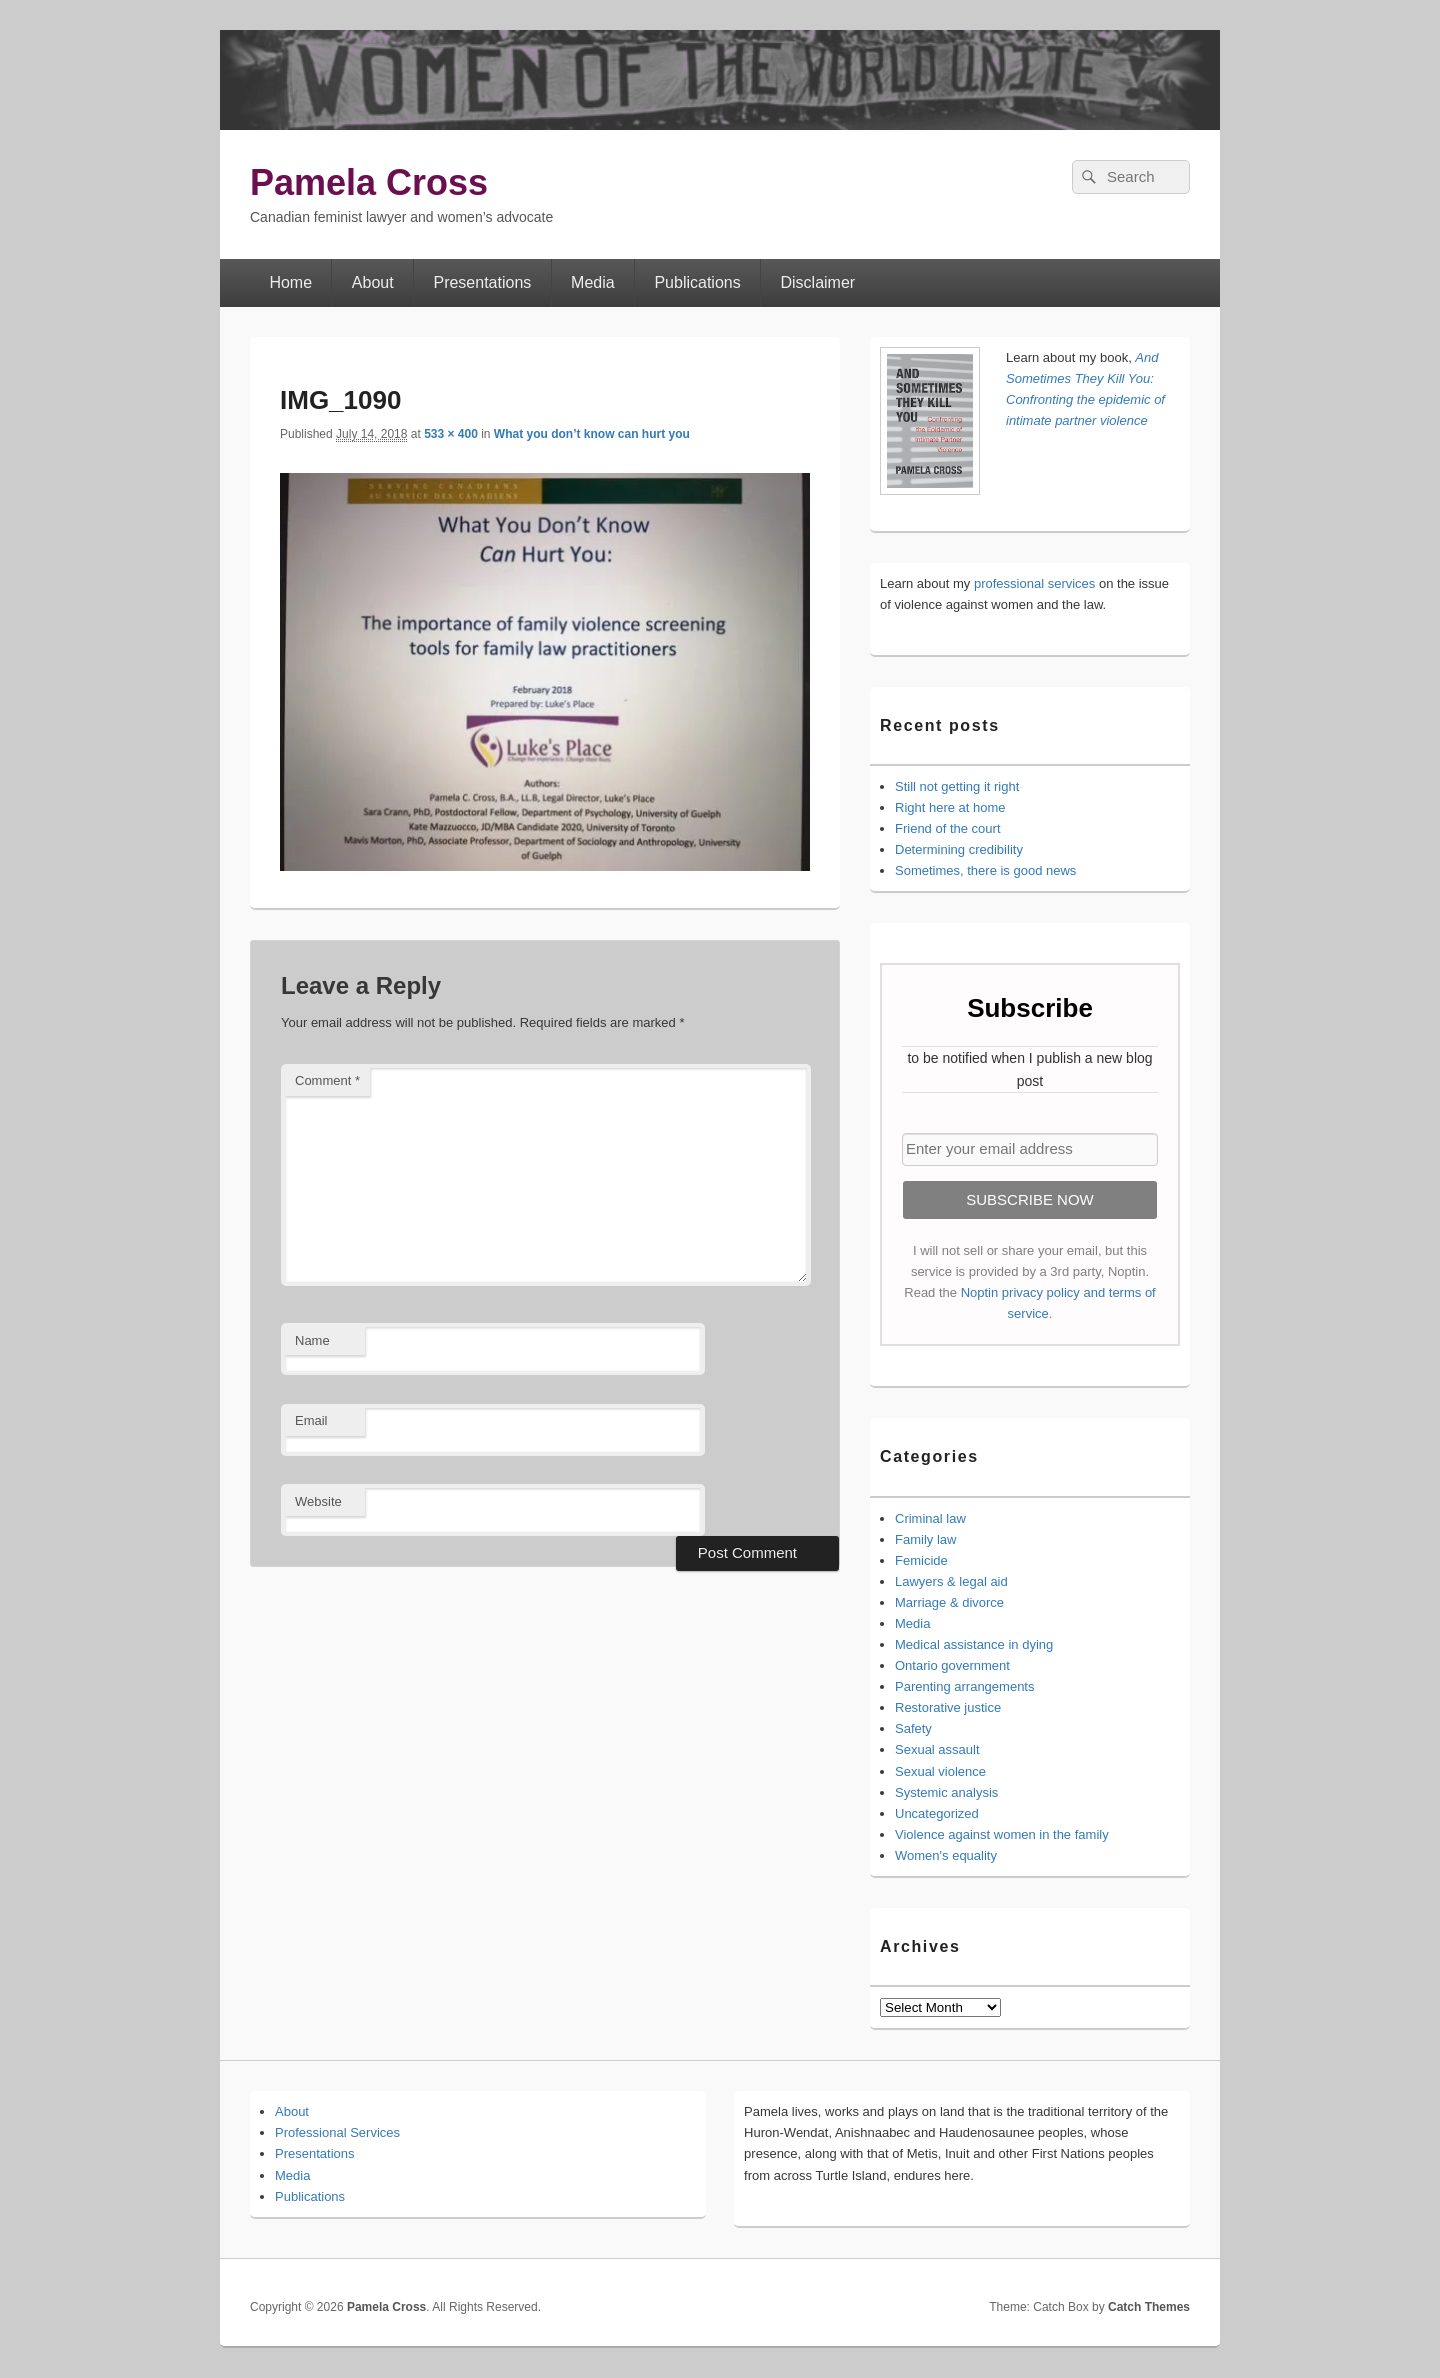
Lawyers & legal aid (951, 1581)
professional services (1034, 583)
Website (318, 1501)
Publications (697, 282)
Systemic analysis (946, 1792)
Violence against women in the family (1002, 1834)
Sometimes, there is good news (985, 870)
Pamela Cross (369, 182)
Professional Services (337, 2132)
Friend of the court (948, 828)
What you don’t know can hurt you (592, 434)
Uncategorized (937, 1813)
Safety (913, 1728)
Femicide (921, 1560)
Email (311, 1420)
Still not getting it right (957, 786)
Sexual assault (937, 1749)
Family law (925, 1539)
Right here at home (950, 807)
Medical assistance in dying (974, 1644)
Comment (327, 1080)
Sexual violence (940, 1771)
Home (290, 282)
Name (312, 1340)
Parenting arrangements (964, 1686)
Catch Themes (1149, 2307)
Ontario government (952, 1665)
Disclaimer (818, 282)
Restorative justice (948, 1707)
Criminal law (930, 1518)
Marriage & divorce (949, 1602)
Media (593, 282)
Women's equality (946, 1855)
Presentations (482, 282)
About (373, 282)
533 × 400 (451, 434)
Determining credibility (959, 849)
